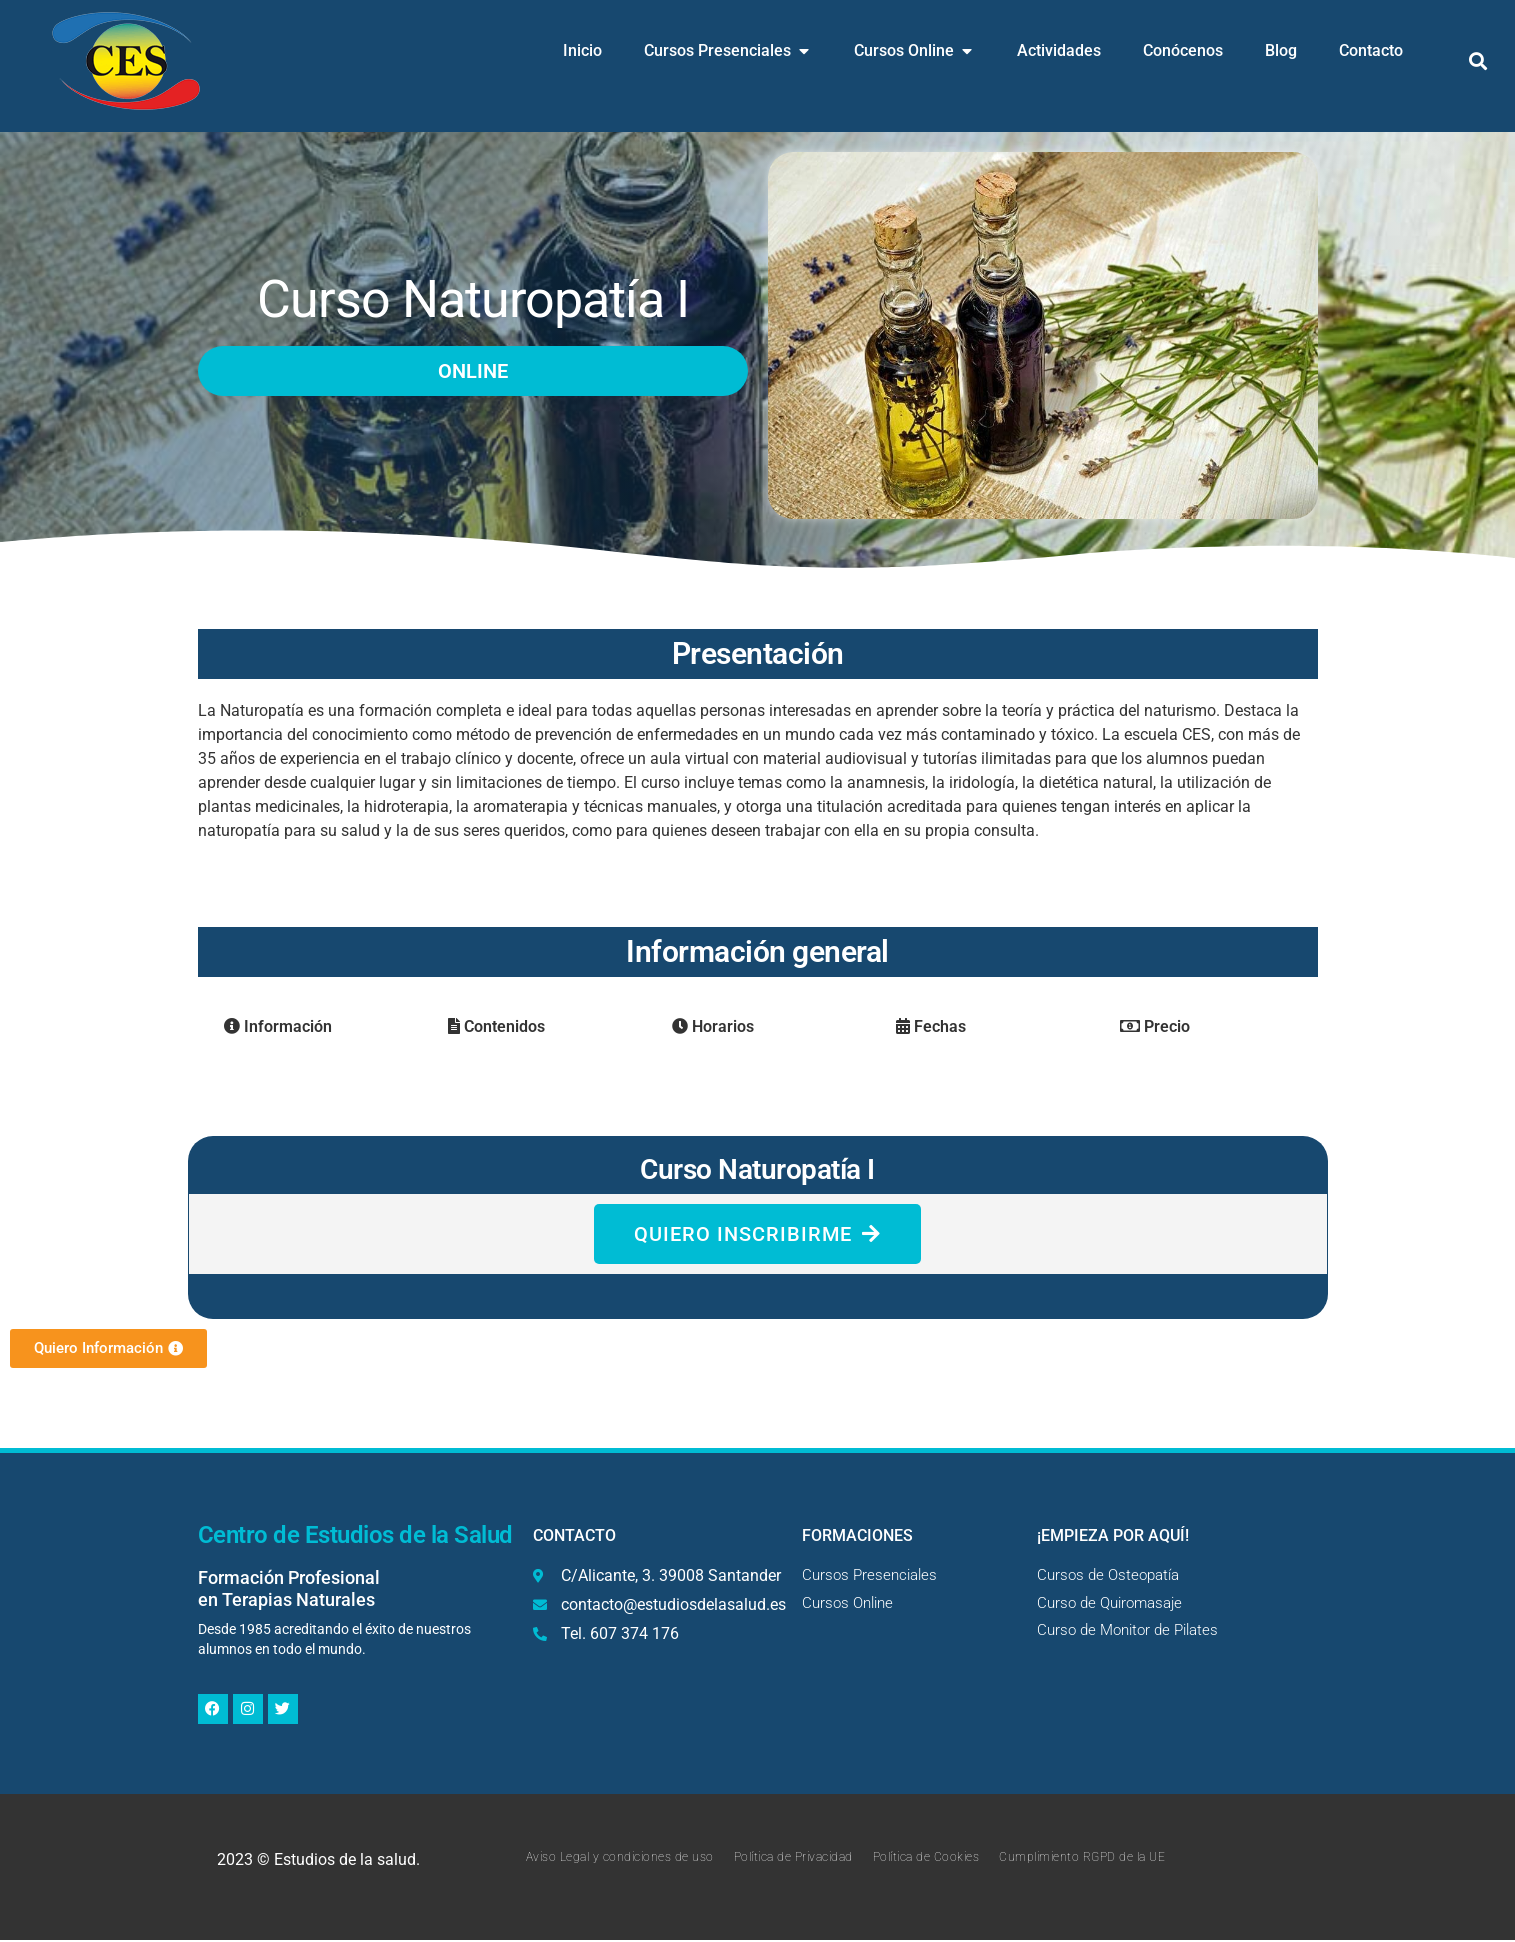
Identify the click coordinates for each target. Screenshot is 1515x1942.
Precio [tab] (1155, 1026)
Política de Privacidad (793, 1859)
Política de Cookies (926, 1859)
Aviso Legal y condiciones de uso (620, 1859)
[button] (1478, 61)
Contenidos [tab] (496, 1026)
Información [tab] (278, 1026)
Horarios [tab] (713, 1026)
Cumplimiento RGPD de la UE (1082, 1859)
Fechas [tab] (931, 1026)
